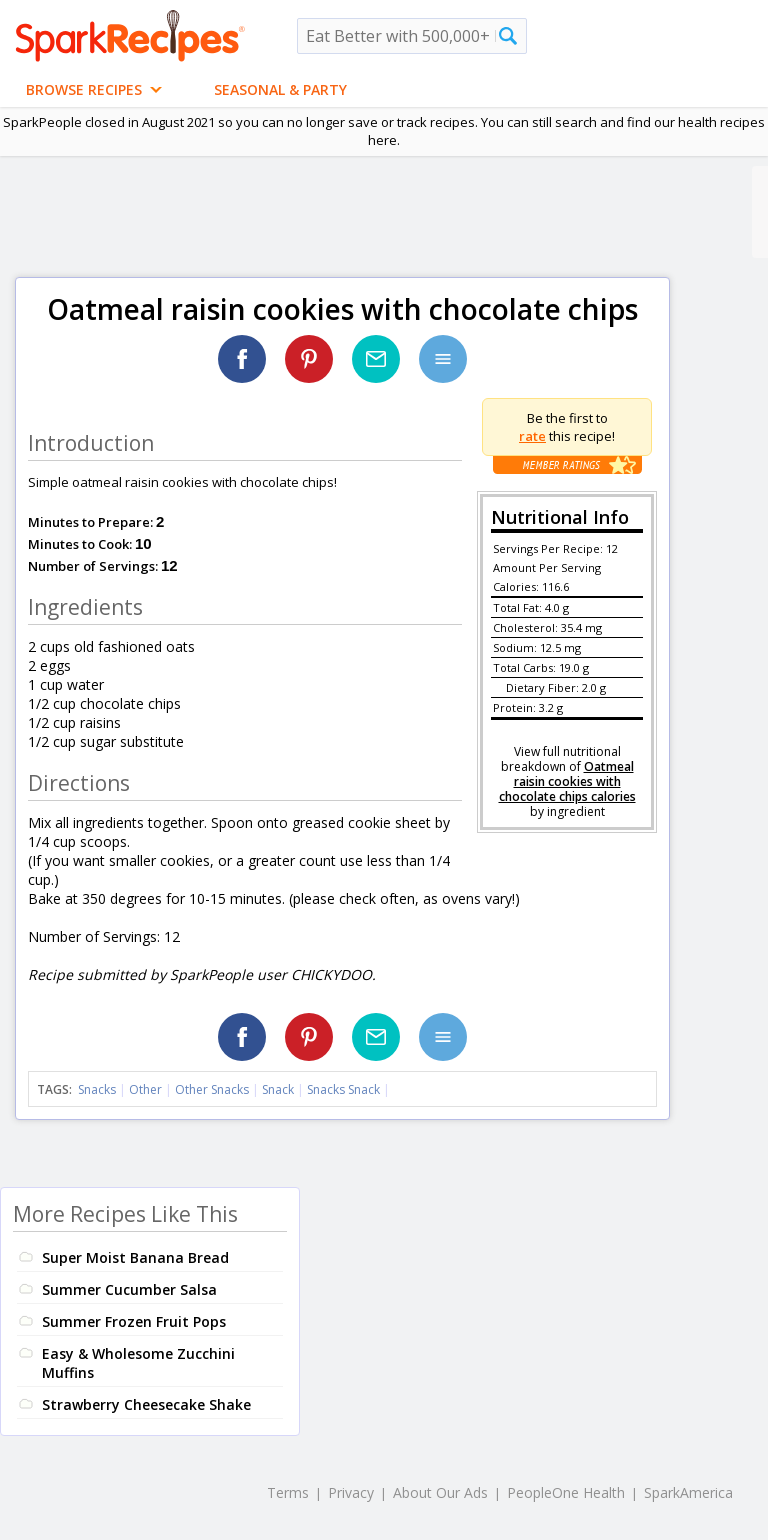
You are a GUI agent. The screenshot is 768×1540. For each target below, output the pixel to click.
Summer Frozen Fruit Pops (134, 1321)
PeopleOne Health (566, 1492)
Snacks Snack (343, 1089)
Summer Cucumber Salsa (129, 1289)
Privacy (351, 1492)
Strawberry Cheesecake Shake (146, 1404)
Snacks (97, 1089)
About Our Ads (440, 1492)
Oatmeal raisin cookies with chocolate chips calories (567, 781)
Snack (278, 1089)
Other (145, 1089)
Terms (288, 1492)
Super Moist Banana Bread (135, 1257)
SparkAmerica (688, 1492)
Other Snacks (212, 1089)
